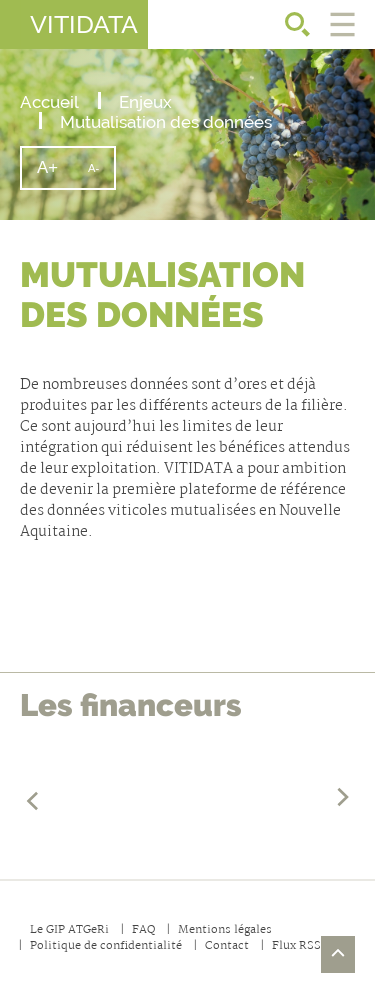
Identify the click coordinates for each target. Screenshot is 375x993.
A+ (55, 172)
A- (101, 175)
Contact (227, 946)
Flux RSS (296, 946)
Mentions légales (225, 930)
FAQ (143, 930)
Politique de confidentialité (106, 946)
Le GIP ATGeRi (69, 930)
